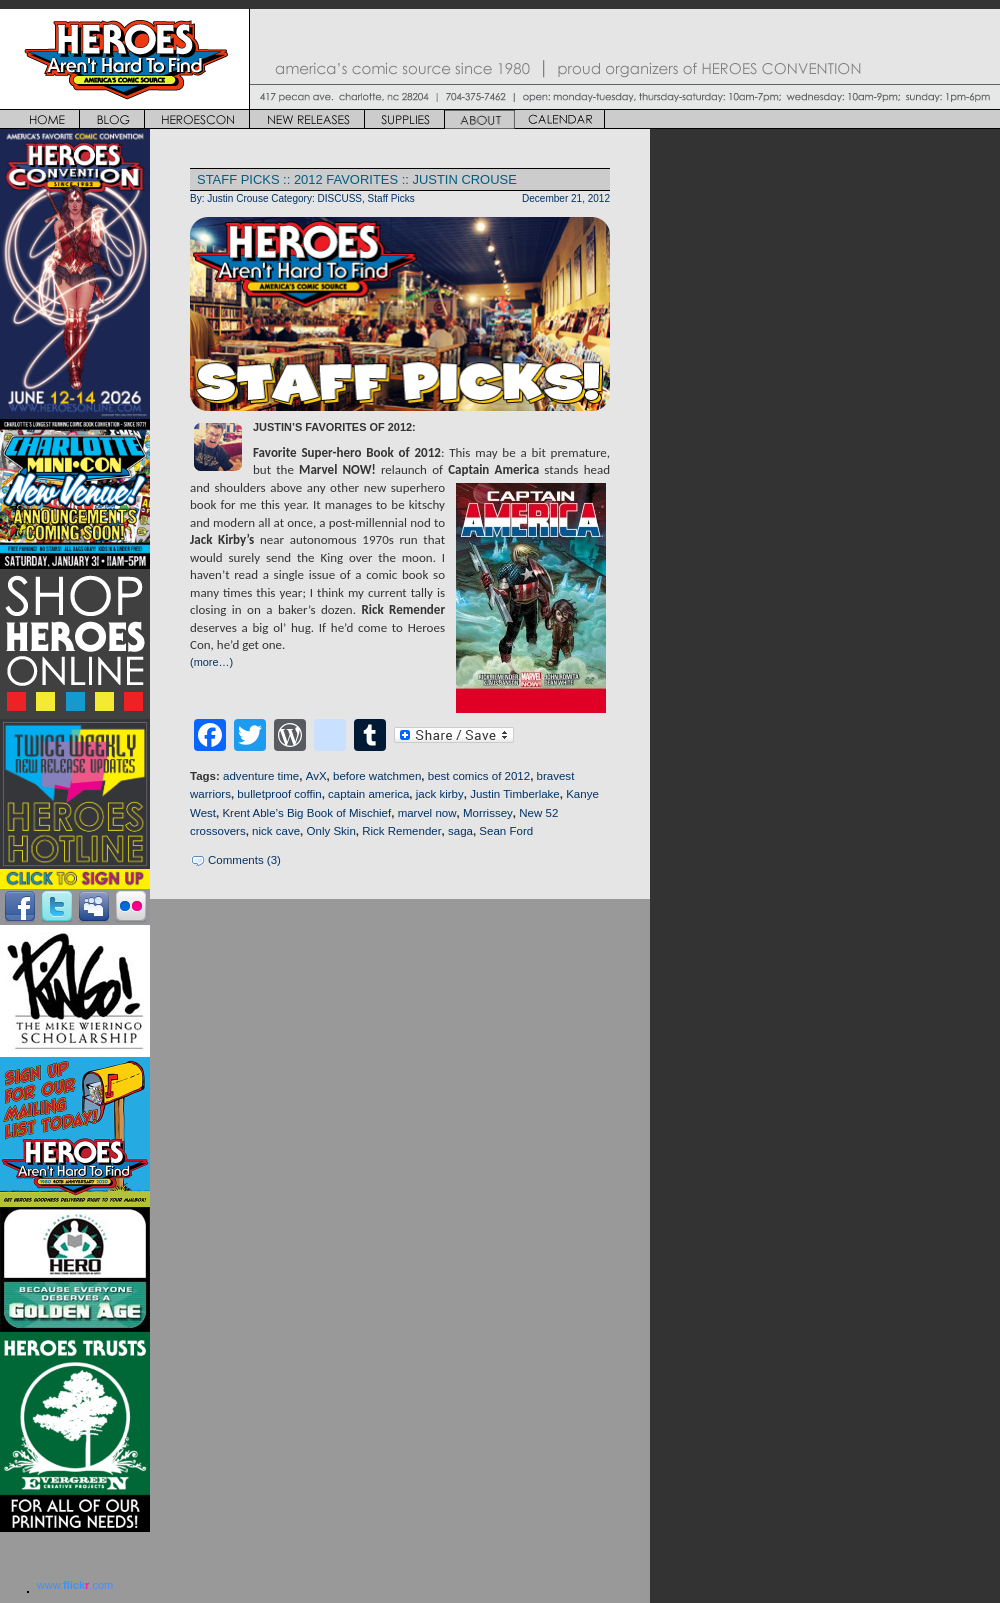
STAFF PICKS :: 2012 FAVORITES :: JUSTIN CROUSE (357, 179)
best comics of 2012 (479, 776)
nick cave (276, 831)
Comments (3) (244, 860)
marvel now (427, 813)
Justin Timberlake (515, 794)
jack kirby (440, 794)
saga (460, 831)
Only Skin (331, 831)
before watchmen (377, 776)
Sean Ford (506, 831)
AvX (316, 776)
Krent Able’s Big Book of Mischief (306, 813)
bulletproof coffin (279, 794)
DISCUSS (340, 198)
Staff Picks (391, 198)
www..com (75, 1585)
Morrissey (488, 813)
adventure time (261, 776)
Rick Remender (401, 831)
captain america (368, 794)
